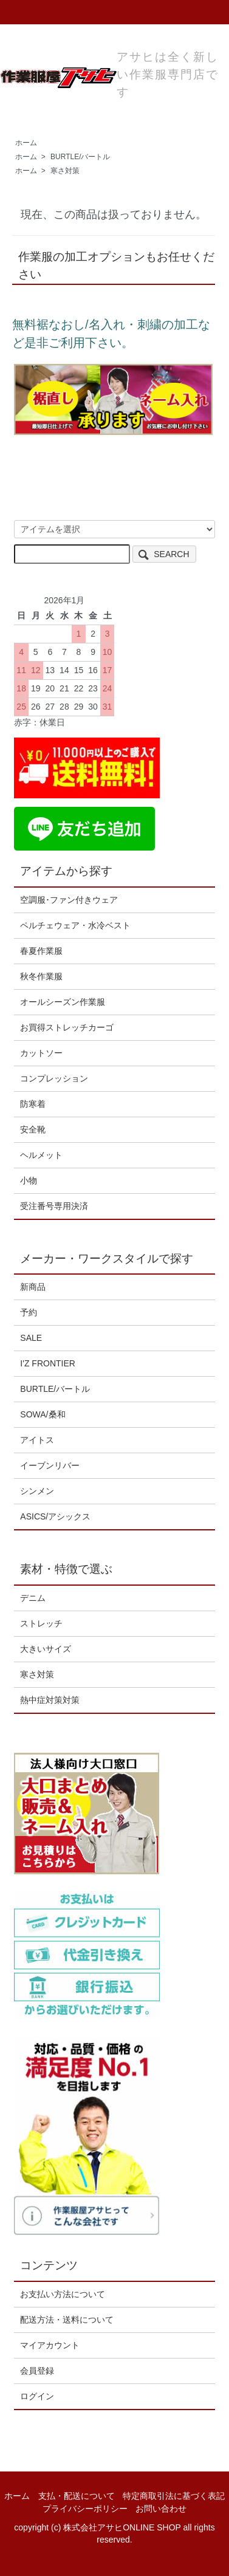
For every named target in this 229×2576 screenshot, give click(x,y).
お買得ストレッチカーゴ (67, 1027)
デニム (33, 1598)
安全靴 (33, 1129)
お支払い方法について (62, 2294)
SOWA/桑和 (42, 1414)
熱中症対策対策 (50, 1700)
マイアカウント (50, 2345)
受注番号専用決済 (54, 1206)
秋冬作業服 (41, 976)
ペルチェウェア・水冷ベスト (75, 925)
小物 (28, 1180)
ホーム (26, 143)
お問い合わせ (160, 2508)
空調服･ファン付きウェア (69, 900)
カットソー (41, 1053)
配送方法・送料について (67, 2319)
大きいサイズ (45, 1649)
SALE (31, 1338)
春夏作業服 (41, 951)
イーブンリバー (50, 1465)
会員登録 (37, 2371)
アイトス (37, 1440)
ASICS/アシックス (55, 1516)
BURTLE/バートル (80, 156)
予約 (28, 1312)
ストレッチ (41, 1623)
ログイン (37, 2396)
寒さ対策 (65, 170)
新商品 (33, 1287)
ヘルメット (41, 1155)
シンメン (37, 1491)
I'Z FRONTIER (47, 1363)
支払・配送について (76, 2496)
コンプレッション (54, 1078)
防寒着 (33, 1104)
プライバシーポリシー (85, 2508)
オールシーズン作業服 (62, 1002)
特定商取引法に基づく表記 (174, 2496)
